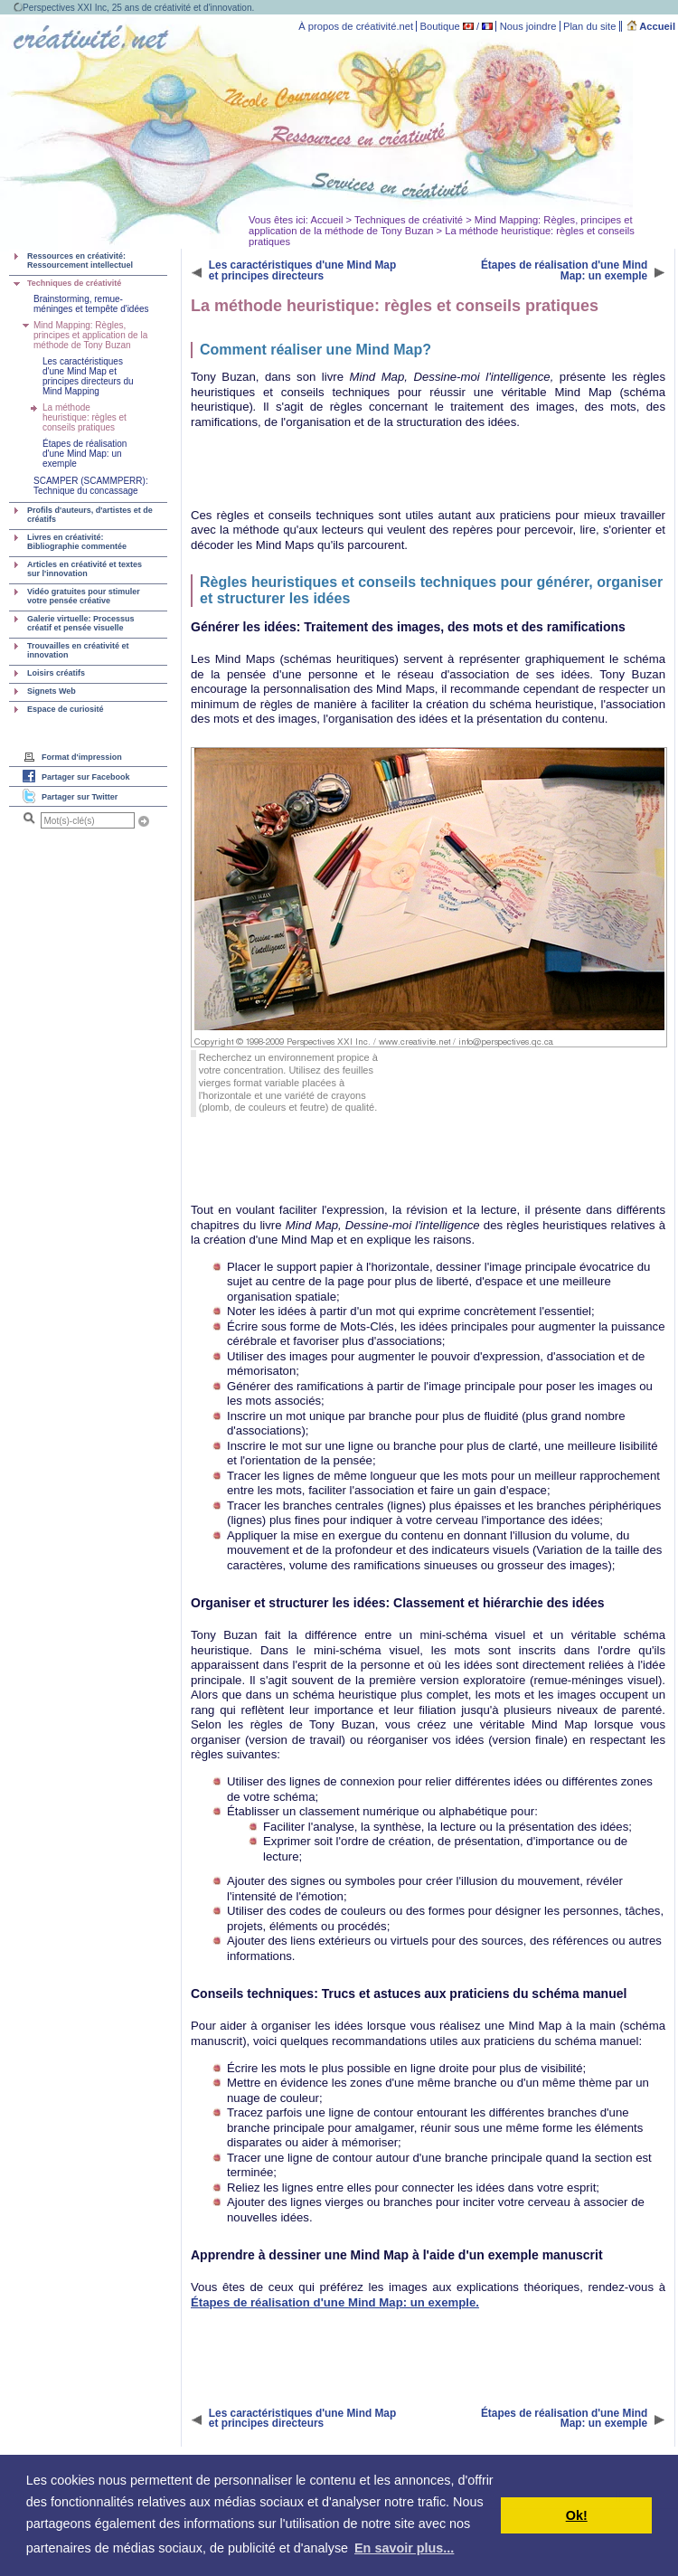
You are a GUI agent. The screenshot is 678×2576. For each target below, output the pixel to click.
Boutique (440, 26)
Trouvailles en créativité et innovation (78, 650)
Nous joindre (528, 26)
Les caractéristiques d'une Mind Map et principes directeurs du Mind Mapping (88, 376)
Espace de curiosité (65, 709)
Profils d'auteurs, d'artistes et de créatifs (90, 515)
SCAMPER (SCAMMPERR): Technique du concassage (90, 486)
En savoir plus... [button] (404, 2548)
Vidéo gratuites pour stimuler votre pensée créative (83, 596)
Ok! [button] (577, 2515)
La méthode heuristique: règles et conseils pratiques (84, 417)
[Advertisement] (309, 469)
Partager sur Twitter (80, 796)
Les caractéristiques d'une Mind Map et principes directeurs (302, 270)
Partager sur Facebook (86, 776)
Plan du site (589, 26)
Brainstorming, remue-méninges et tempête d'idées (91, 304)
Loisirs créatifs (56, 672)
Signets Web (51, 691)
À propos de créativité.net (355, 26)
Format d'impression (82, 757)
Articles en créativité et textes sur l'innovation (84, 569)
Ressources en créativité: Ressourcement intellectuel (80, 260)
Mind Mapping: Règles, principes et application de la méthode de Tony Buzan (90, 335)
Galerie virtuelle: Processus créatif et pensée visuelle (81, 623)
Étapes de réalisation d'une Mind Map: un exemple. (335, 2302)
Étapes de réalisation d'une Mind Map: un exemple (84, 454)
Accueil (651, 26)
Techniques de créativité (408, 219)
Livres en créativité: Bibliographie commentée (77, 542)
